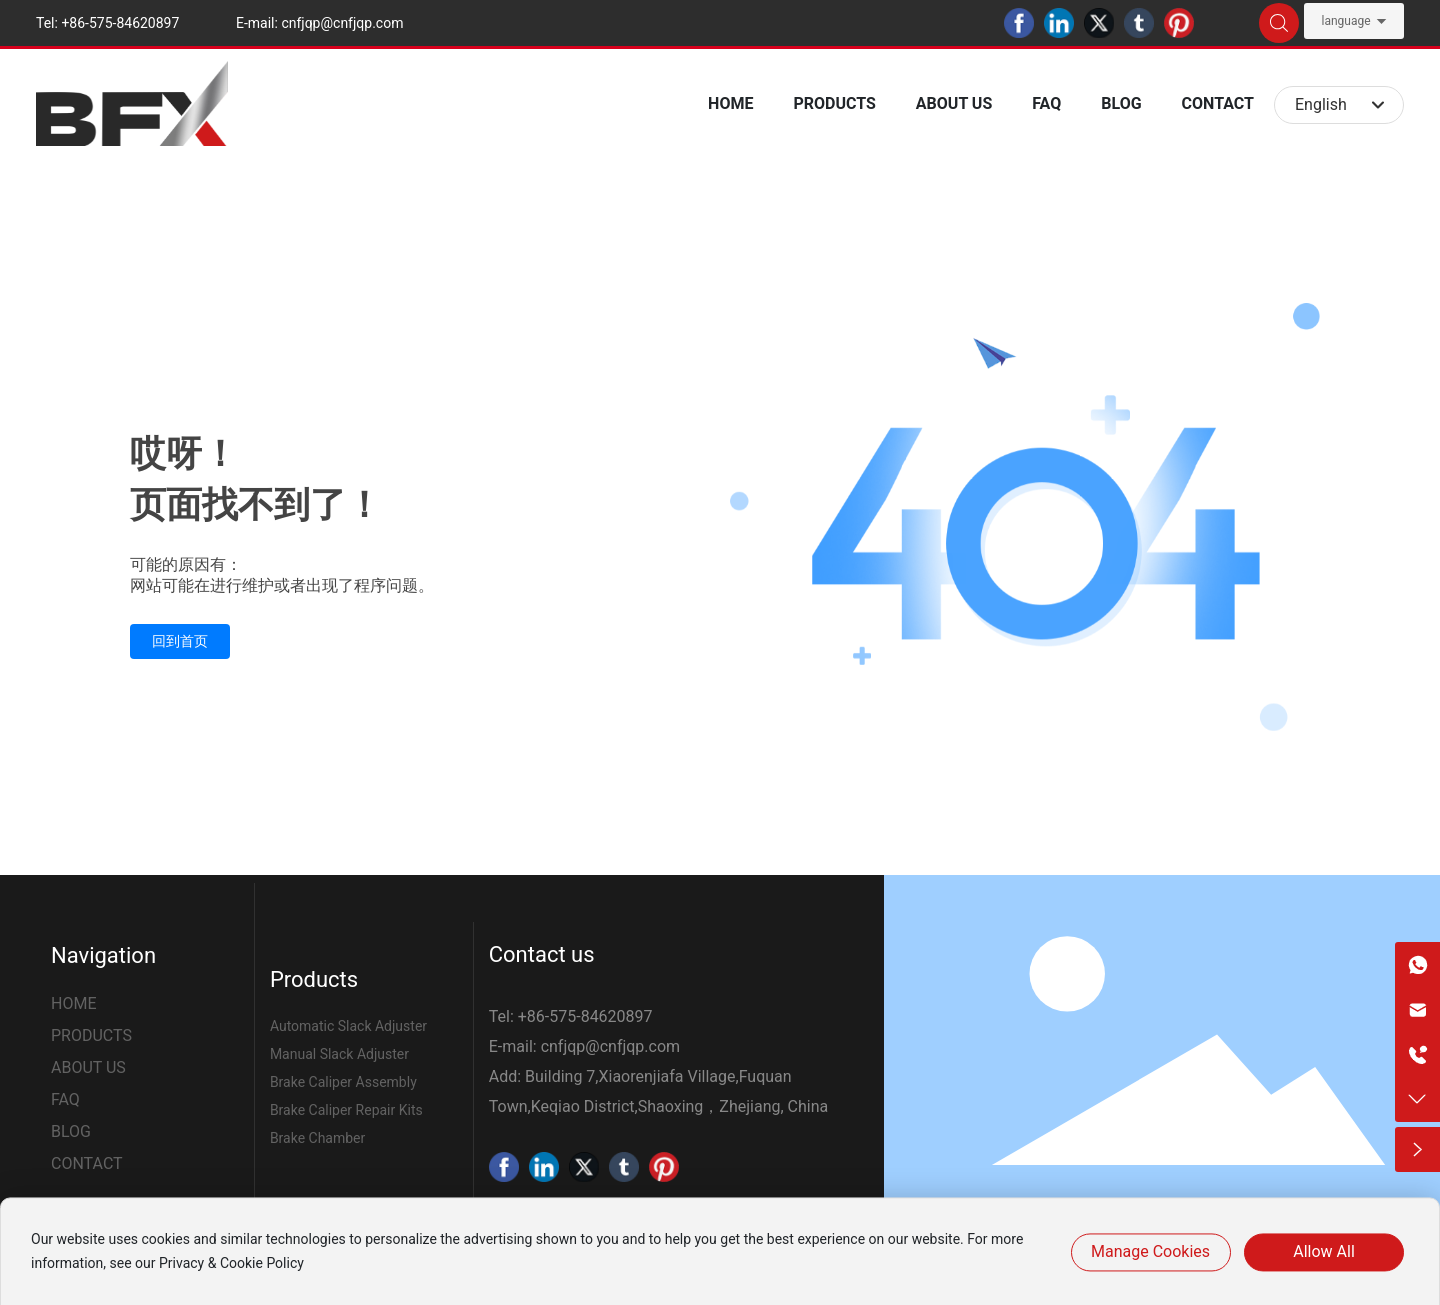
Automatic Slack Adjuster (348, 1026)
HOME (73, 1003)
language (1345, 21)
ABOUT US (88, 1067)
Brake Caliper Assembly (343, 1082)
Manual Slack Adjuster (339, 1054)
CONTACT (87, 1163)
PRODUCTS (91, 1035)
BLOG (71, 1131)
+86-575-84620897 (120, 23)
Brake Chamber (317, 1138)
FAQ (65, 1099)
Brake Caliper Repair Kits (346, 1110)
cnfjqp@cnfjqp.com (342, 23)
